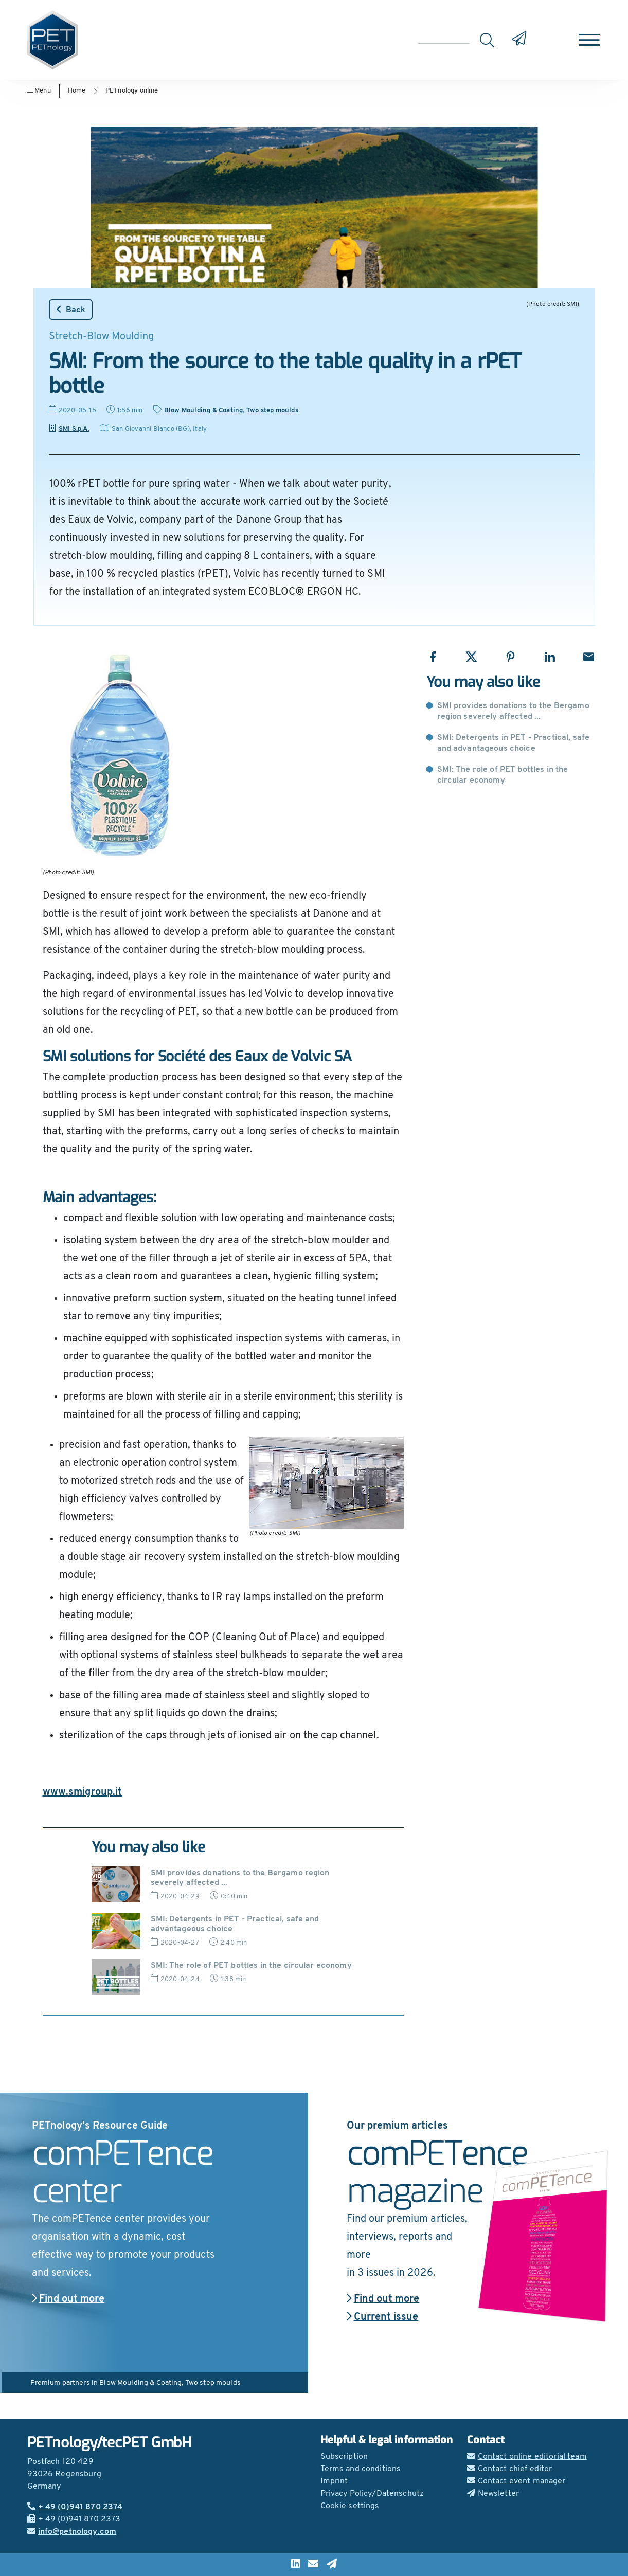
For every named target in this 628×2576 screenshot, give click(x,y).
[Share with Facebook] (432, 656)
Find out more (68, 2299)
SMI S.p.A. (69, 429)
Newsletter (493, 2494)
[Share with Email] (588, 656)
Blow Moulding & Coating (203, 410)
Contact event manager (516, 2481)
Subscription (344, 2457)
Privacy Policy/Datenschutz (372, 2494)
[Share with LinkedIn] (549, 656)
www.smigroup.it (82, 1792)
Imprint (334, 2481)
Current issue (383, 2317)
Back (71, 309)
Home (77, 90)
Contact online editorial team (527, 2457)
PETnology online (131, 90)
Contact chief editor (509, 2469)
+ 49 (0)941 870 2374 (75, 2507)
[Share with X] (471, 656)
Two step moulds (272, 410)
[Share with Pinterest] (510, 656)
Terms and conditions (360, 2469)
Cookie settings (350, 2506)
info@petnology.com (72, 2532)
